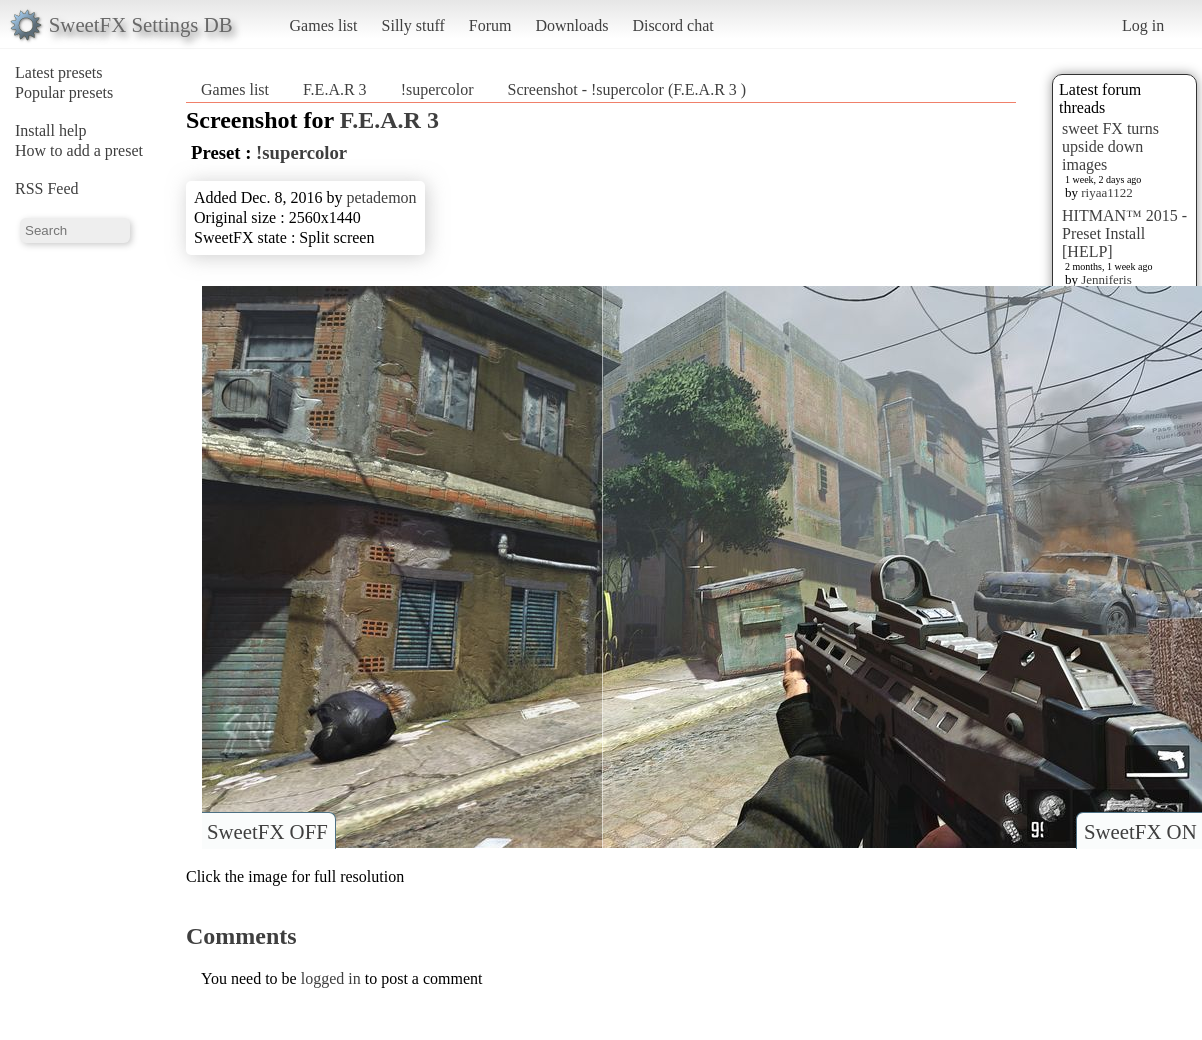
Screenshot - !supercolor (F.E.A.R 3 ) (626, 89)
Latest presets (59, 72)
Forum (490, 25)
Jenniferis (1106, 279)
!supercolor (437, 89)
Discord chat (672, 25)
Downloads (571, 25)
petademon (381, 197)
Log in (1143, 25)
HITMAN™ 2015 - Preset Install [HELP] (1124, 233)
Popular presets (64, 92)
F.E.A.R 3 (337, 89)
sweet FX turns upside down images (1110, 146)
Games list (324, 25)
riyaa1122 (1107, 192)
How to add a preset (79, 150)
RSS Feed (47, 188)
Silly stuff (413, 25)
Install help (51, 130)
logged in (331, 978)
